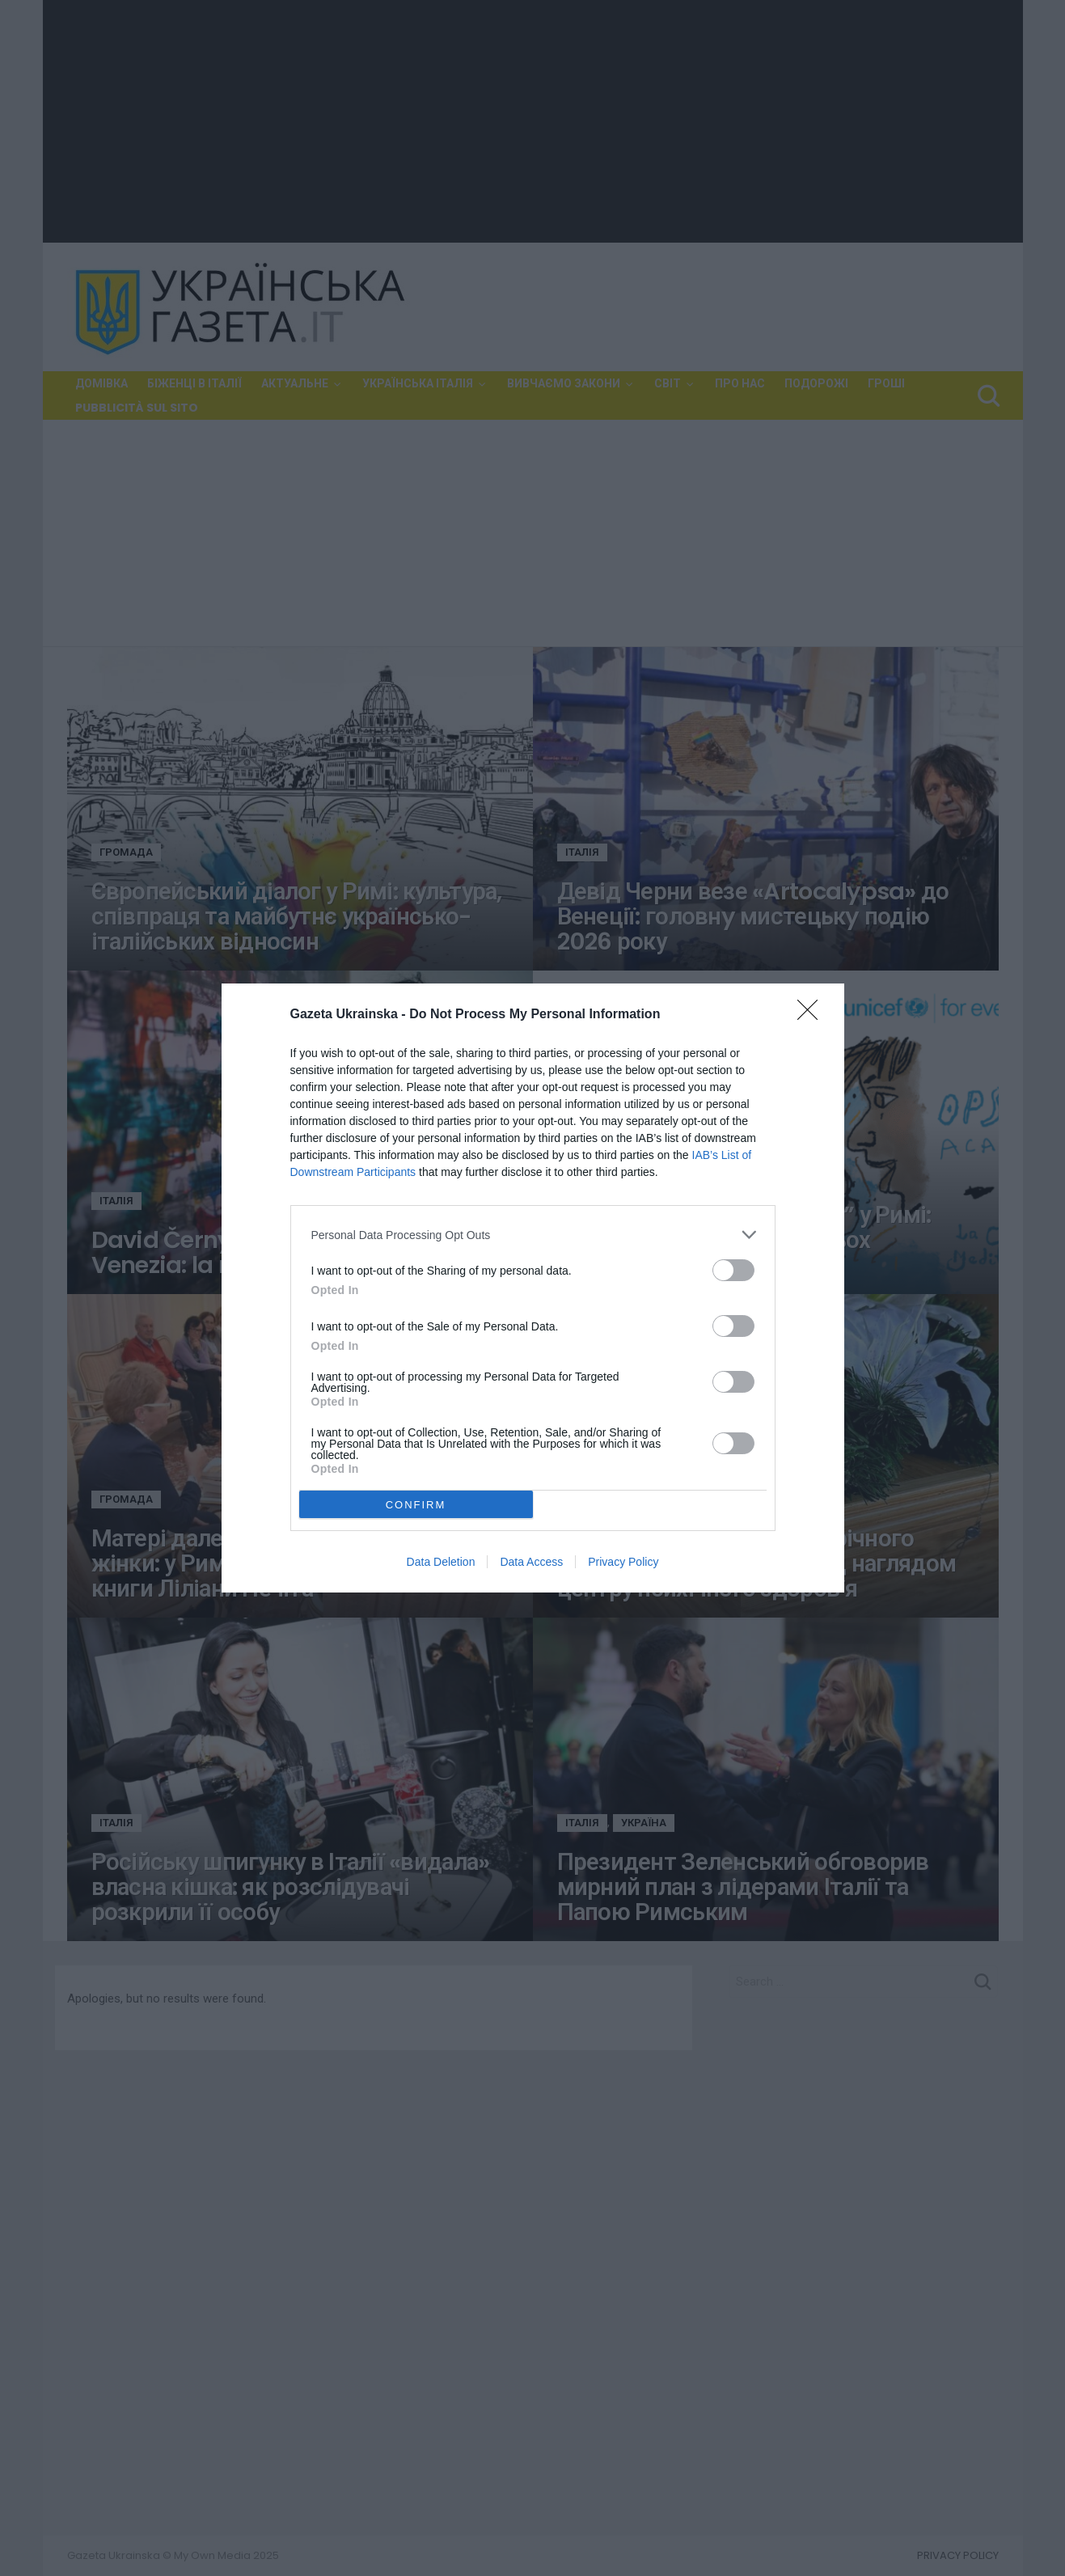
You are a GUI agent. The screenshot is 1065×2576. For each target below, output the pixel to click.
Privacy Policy (623, 1561)
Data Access (531, 1561)
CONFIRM (416, 1505)
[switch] (733, 1270)
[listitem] (532, 1234)
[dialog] (533, 1288)
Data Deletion (441, 1561)
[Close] (812, 1015)
